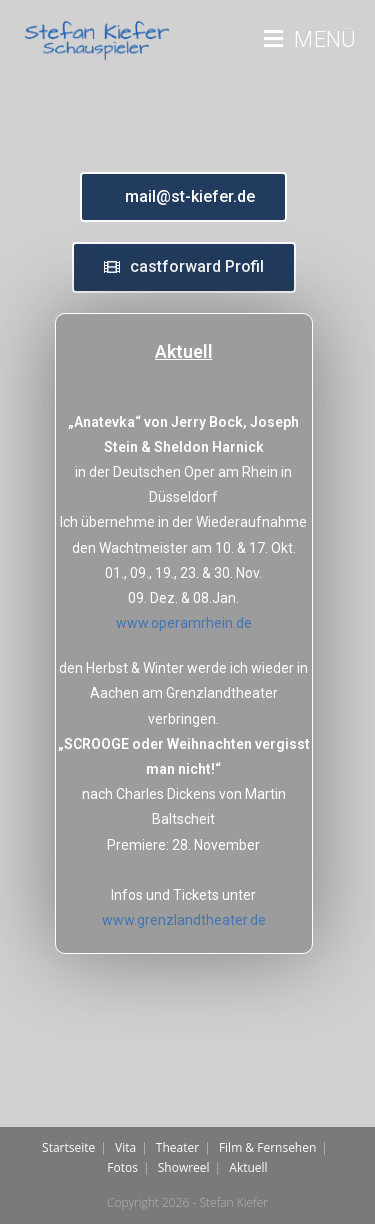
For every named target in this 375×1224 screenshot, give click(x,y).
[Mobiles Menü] (310, 40)
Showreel (184, 1167)
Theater (177, 1147)
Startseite (68, 1147)
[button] (183, 197)
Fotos (122, 1167)
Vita (125, 1147)
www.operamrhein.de (184, 623)
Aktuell (248, 1167)
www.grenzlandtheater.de (184, 920)
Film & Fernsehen (267, 1147)
